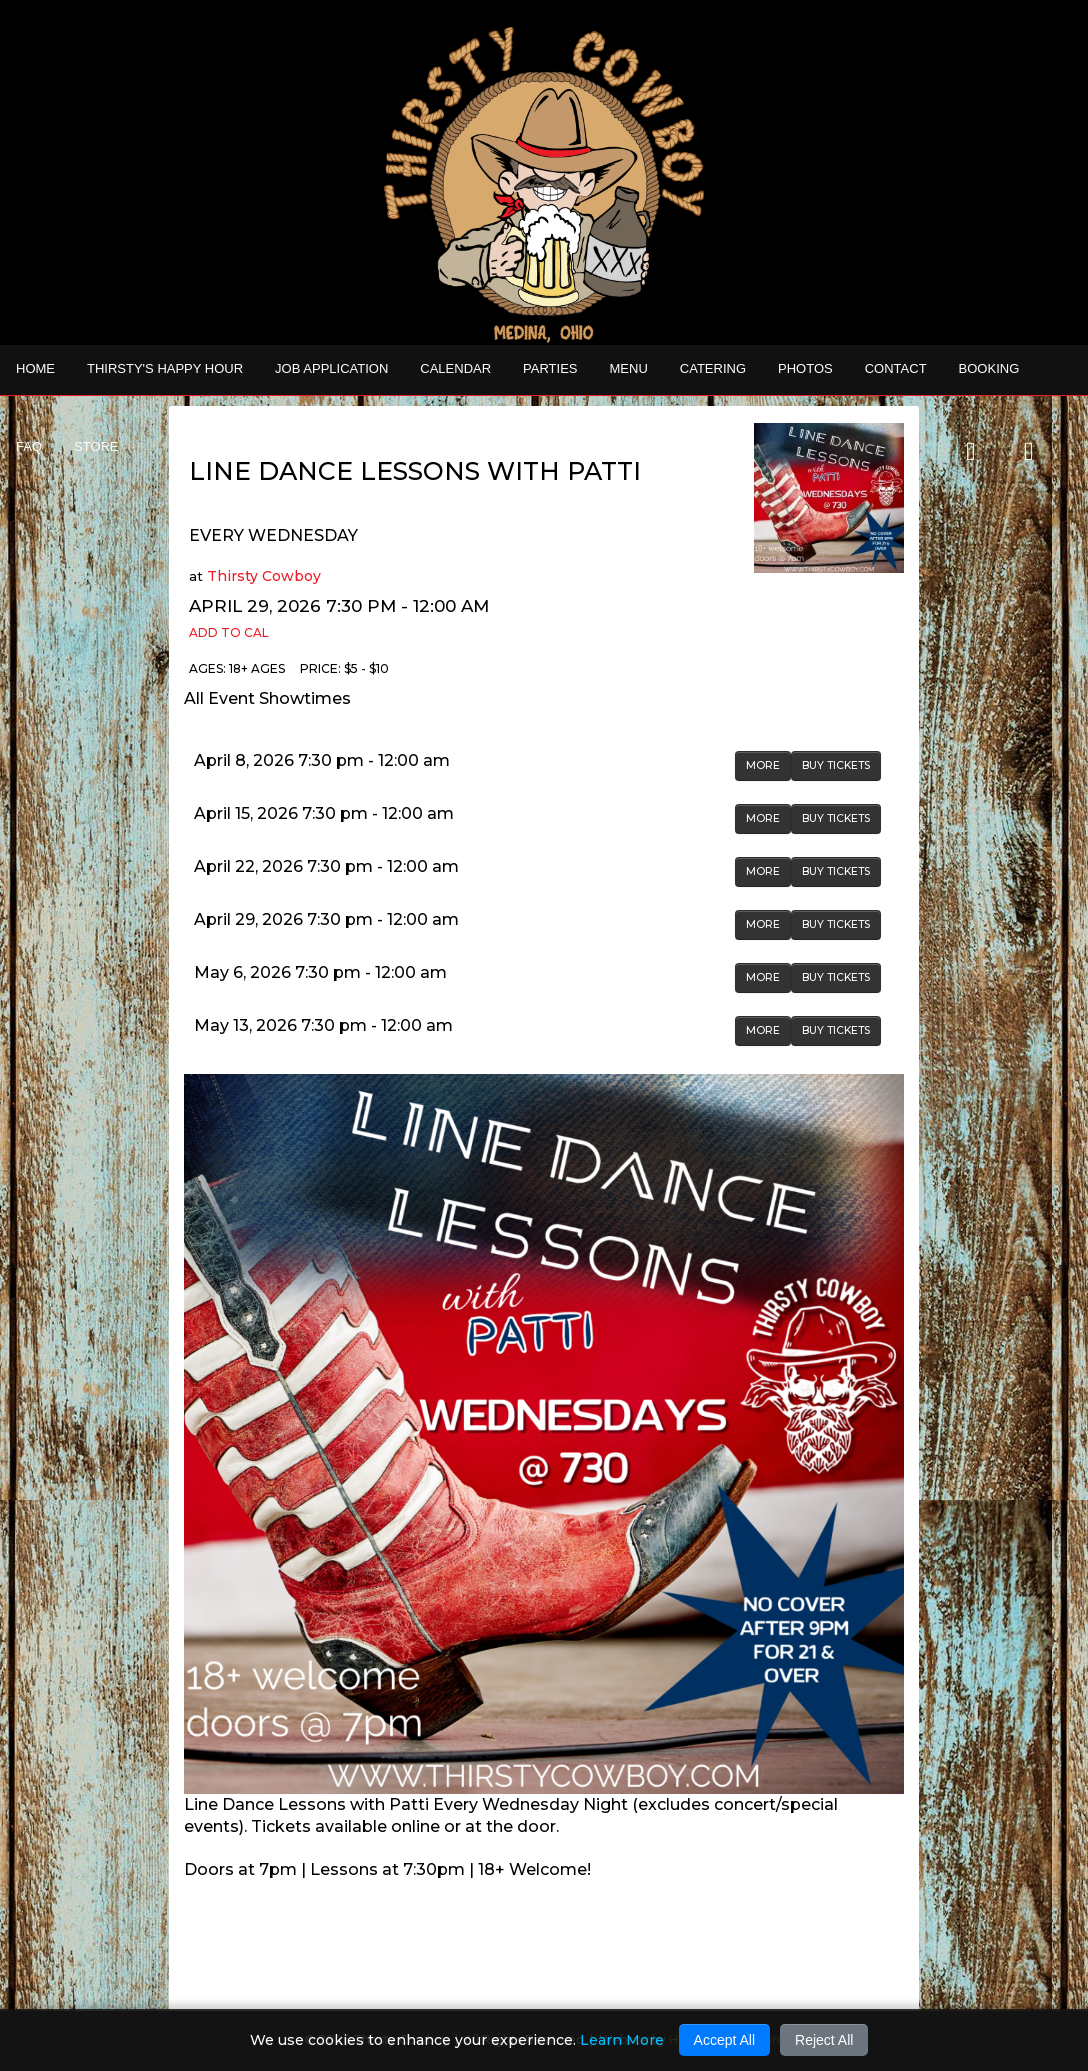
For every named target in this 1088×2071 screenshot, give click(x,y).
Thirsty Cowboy (264, 576)
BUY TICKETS (836, 765)
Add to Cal (229, 632)
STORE (96, 446)
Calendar (455, 368)
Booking (989, 368)
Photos (805, 368)
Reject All (824, 2040)
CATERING (713, 368)
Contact (896, 368)
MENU (629, 368)
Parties (550, 368)
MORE (763, 765)
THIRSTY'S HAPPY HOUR (165, 368)
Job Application (331, 368)
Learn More (622, 2040)
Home (35, 368)
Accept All (724, 2040)
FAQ (29, 446)
